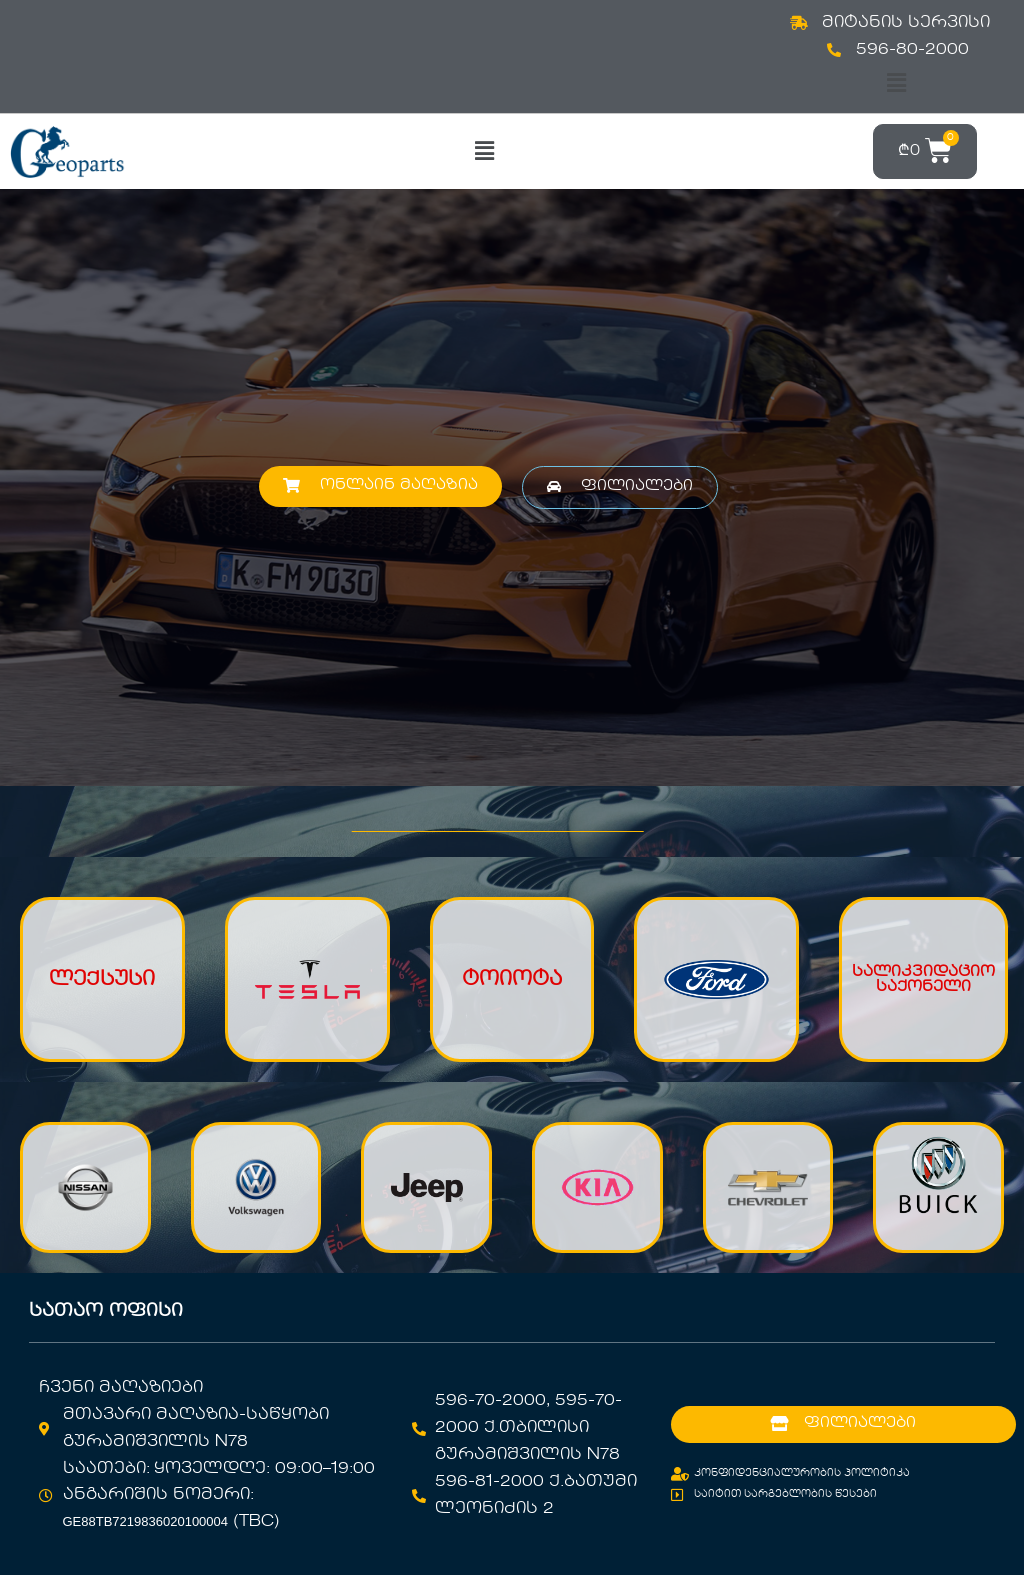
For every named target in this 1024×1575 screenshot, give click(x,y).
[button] (896, 83)
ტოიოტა (512, 980)
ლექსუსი (102, 980)
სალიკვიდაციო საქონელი (923, 979)
